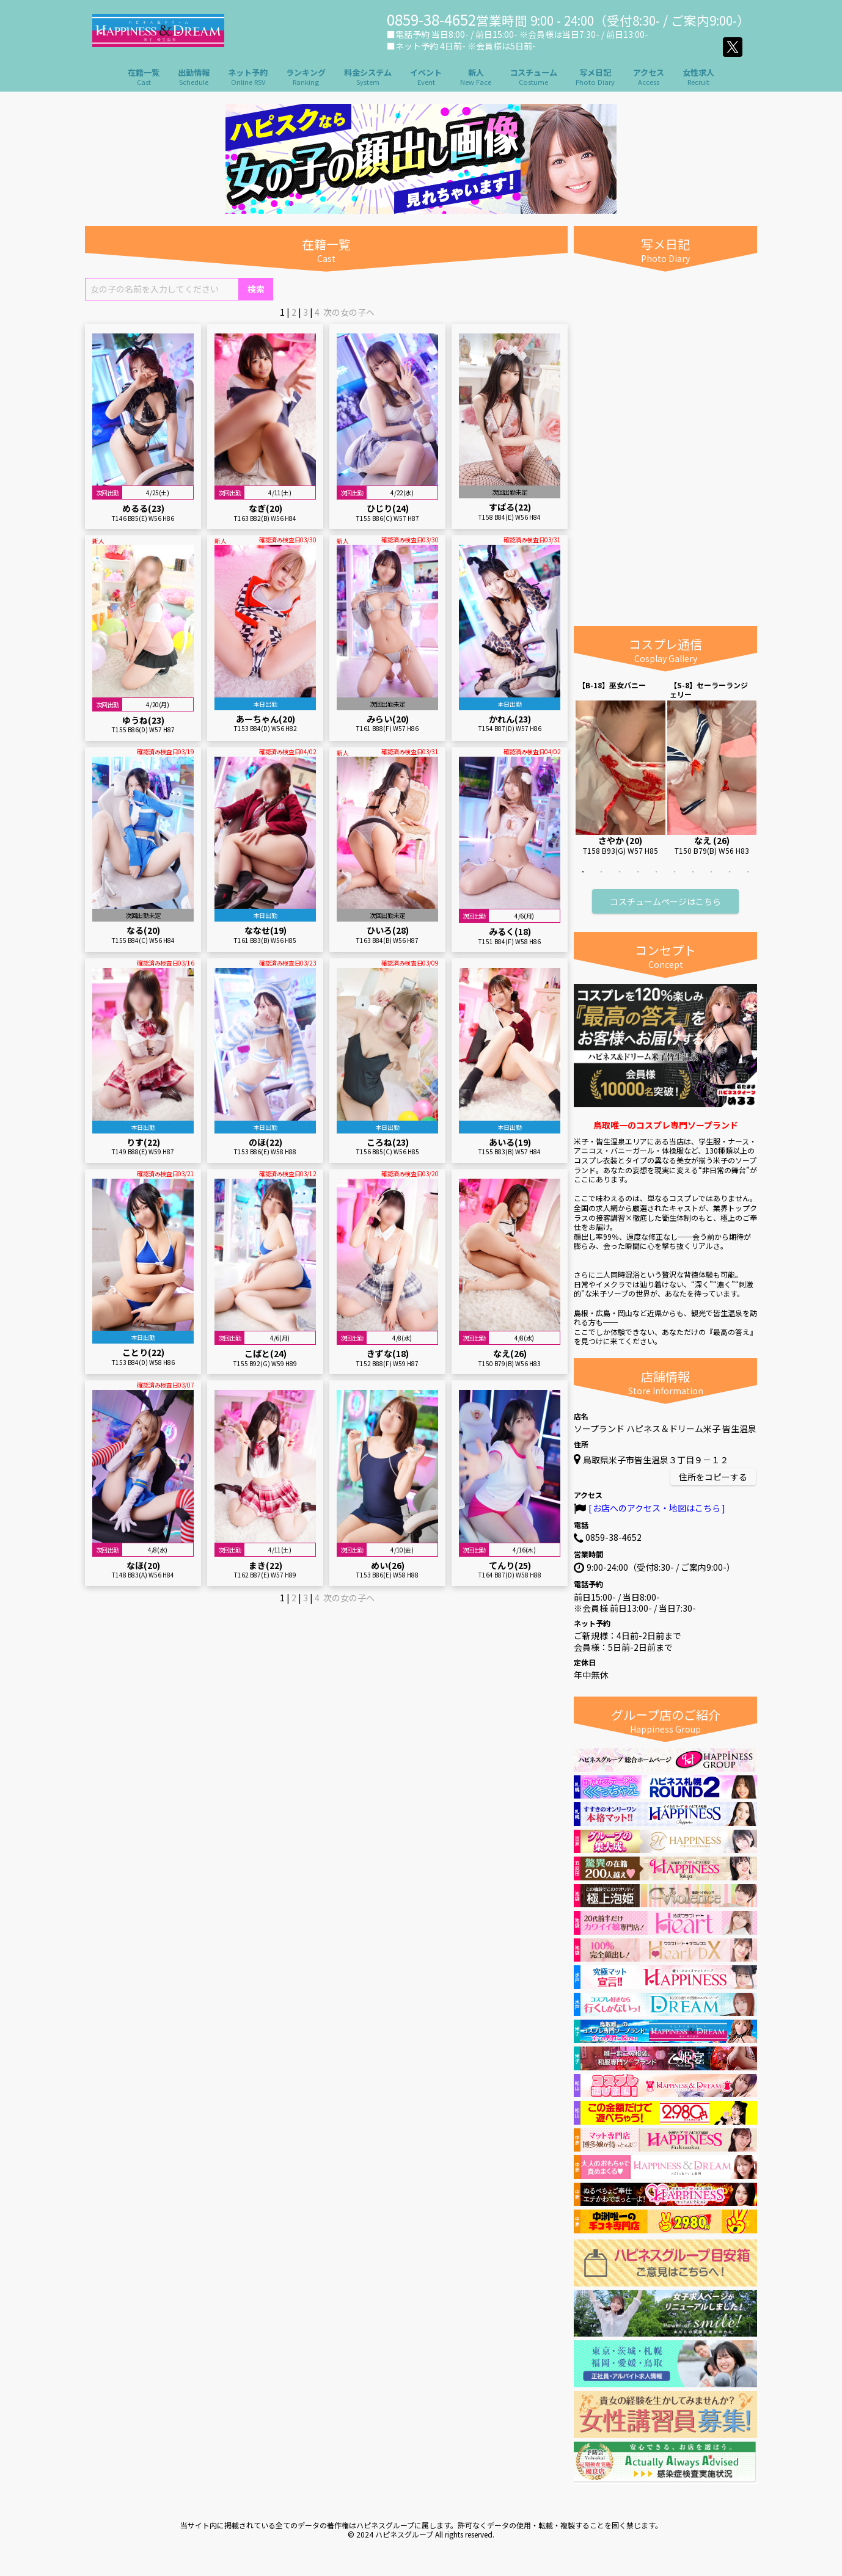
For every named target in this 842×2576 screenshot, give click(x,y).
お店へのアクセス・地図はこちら (656, 1508)
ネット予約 (248, 77)
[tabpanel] (620, 768)
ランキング (306, 77)
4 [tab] (638, 880)
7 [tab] (693, 880)
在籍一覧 (143, 77)
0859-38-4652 (613, 1537)
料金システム (368, 77)
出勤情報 (194, 77)
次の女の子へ (349, 312)
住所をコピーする (713, 1477)
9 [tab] (729, 880)
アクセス (648, 77)
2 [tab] (601, 880)
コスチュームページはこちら (665, 901)
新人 (475, 77)
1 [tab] (583, 880)
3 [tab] (619, 880)
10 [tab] (748, 880)
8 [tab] (711, 880)
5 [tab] (656, 880)
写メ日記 (595, 77)
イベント (426, 77)
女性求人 (698, 77)
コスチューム (533, 77)
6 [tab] (674, 880)
